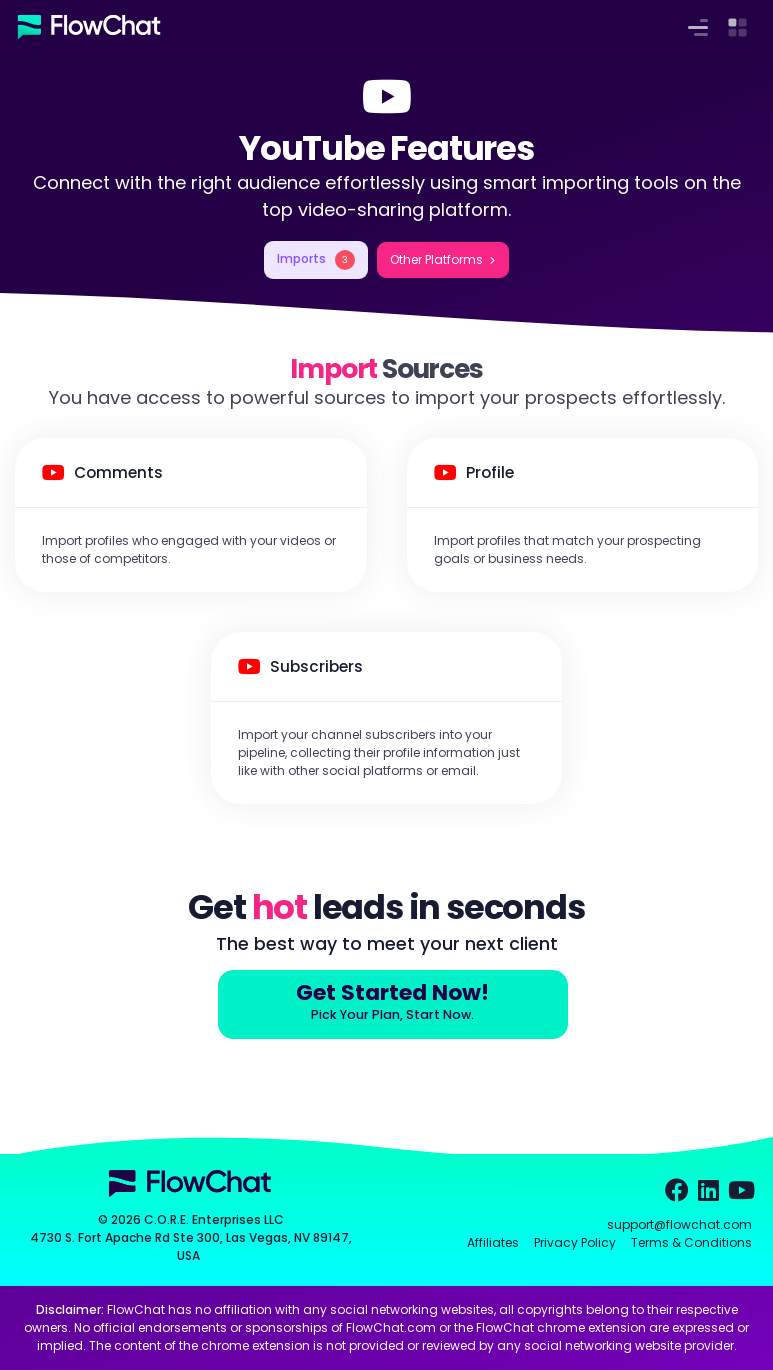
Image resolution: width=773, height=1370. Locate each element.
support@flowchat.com (679, 1224)
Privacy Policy (575, 1242)
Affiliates (493, 1242)
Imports (316, 260)
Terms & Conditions (691, 1242)
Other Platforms (436, 259)
